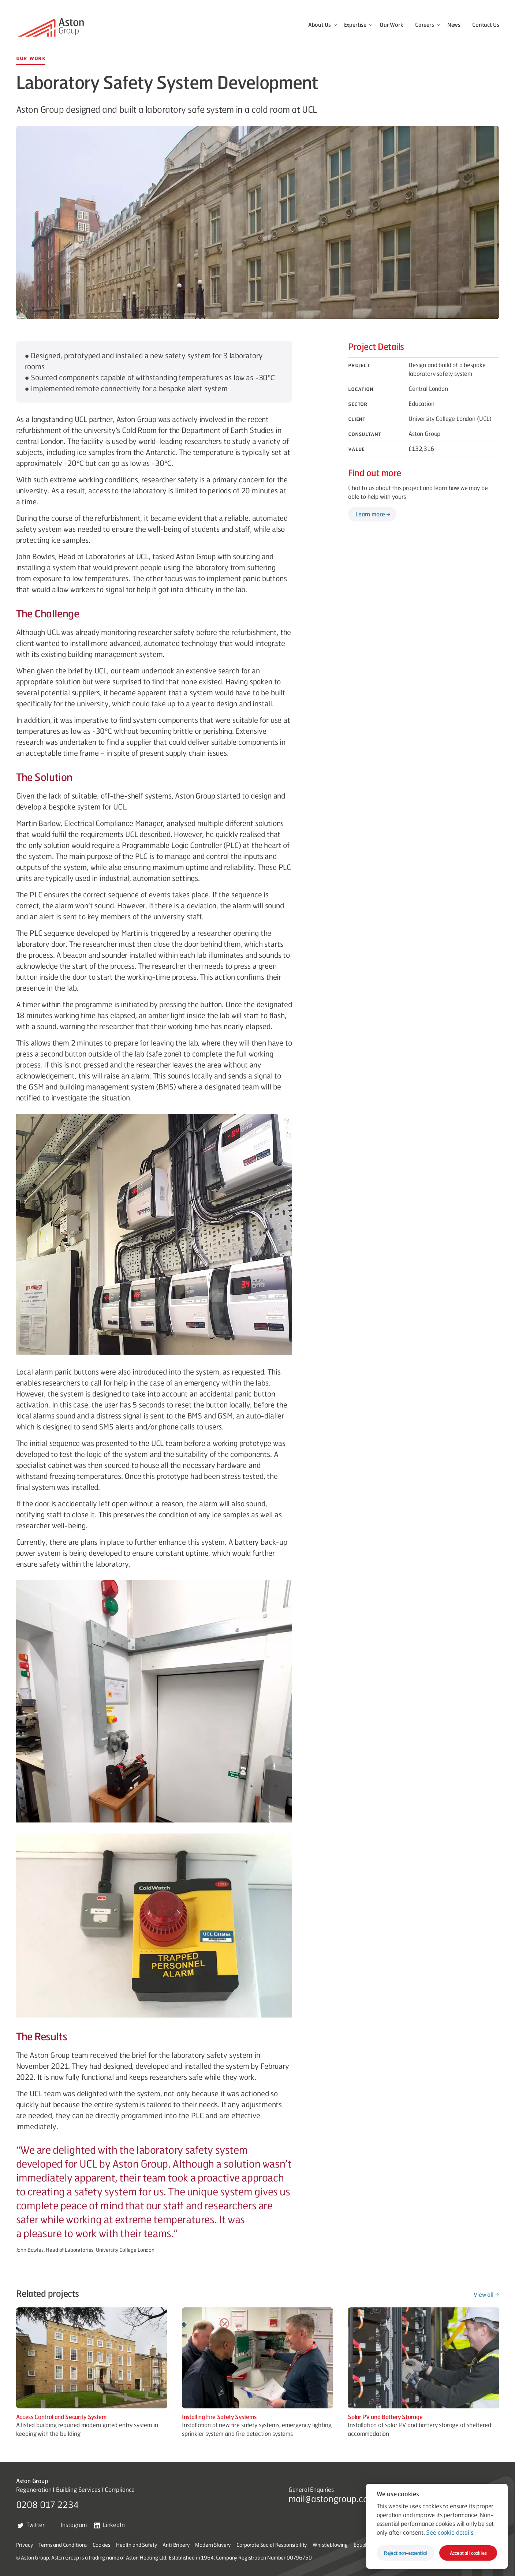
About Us (319, 24)
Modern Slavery (213, 2544)
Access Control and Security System (61, 2416)
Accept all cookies (468, 2553)
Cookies (101, 2544)
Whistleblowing (330, 2544)
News (453, 24)
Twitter (31, 2524)
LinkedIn (109, 2524)
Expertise (355, 24)
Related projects (47, 2293)
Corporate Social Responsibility (271, 2544)
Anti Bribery (176, 2544)
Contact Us (485, 24)
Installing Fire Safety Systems (219, 2416)
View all (483, 2294)
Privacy (24, 2544)
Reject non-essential (405, 2553)
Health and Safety (136, 2544)
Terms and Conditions (62, 2544)
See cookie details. (450, 2532)
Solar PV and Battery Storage (385, 2416)
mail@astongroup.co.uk (334, 2498)
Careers (424, 24)
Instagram (69, 2524)
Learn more (370, 514)
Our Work (391, 24)
